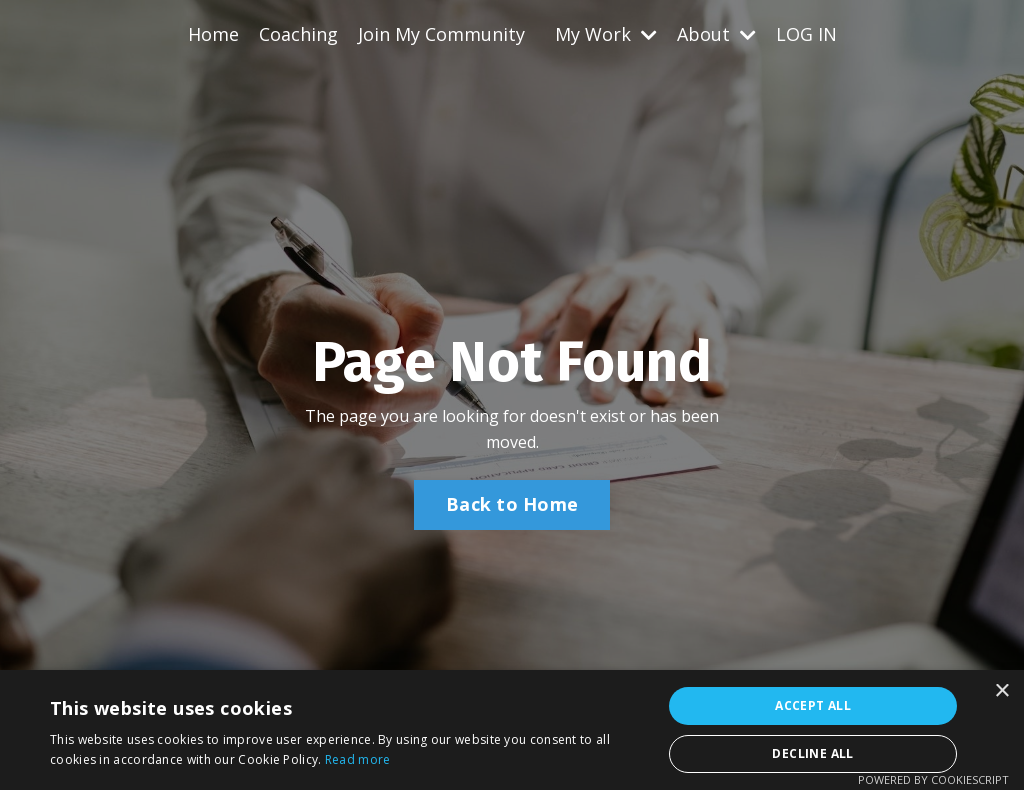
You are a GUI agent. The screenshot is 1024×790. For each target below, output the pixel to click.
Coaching (298, 34)
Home (213, 34)
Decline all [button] (812, 753)
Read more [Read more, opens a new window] (358, 759)
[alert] (512, 730)
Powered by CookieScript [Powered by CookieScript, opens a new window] (933, 779)
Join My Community (441, 34)
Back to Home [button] (512, 504)
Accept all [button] (813, 705)
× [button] (1001, 691)
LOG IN (806, 34)
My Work (606, 34)
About (716, 34)
